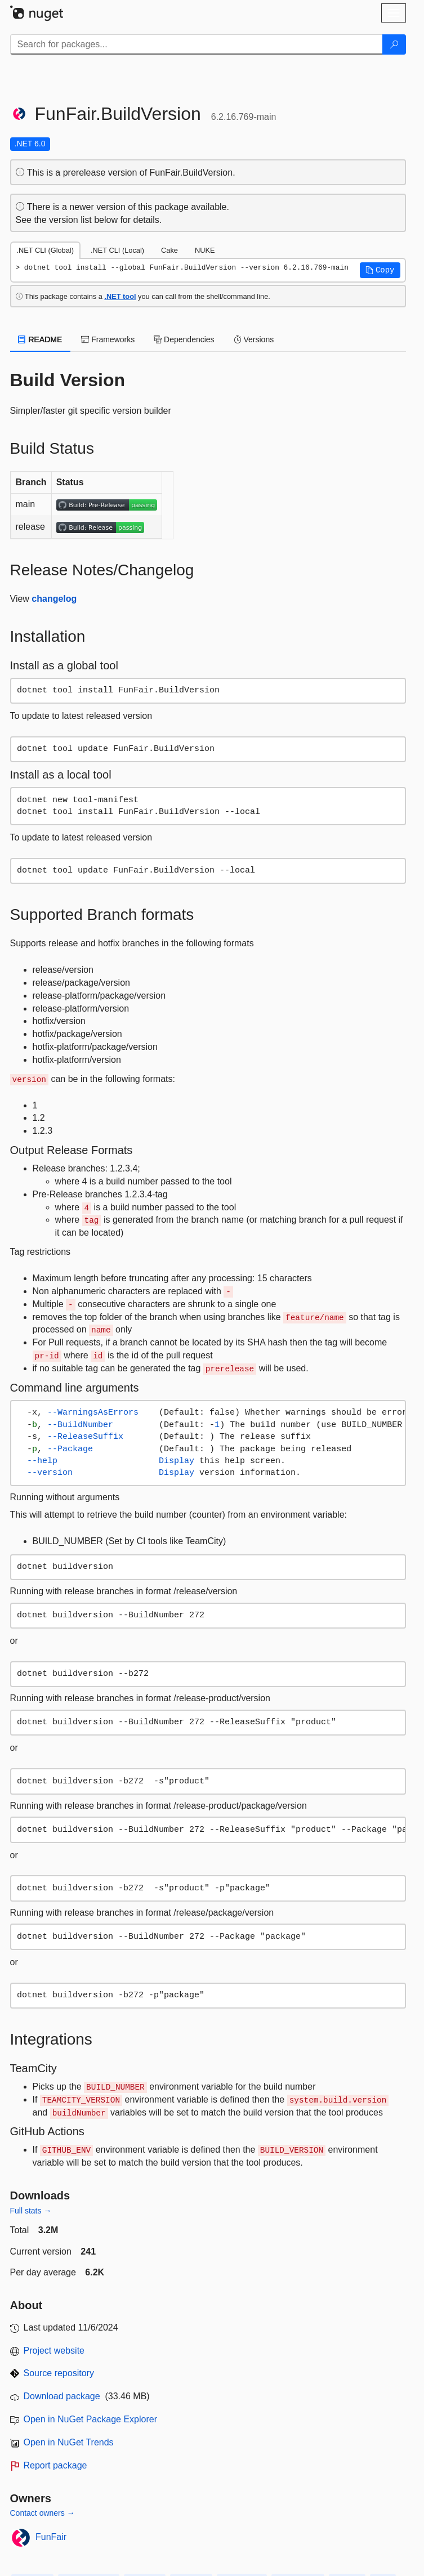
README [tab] (41, 339)
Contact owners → (42, 2512)
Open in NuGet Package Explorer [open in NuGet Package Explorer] (90, 2419)
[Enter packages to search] (196, 44)
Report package (55, 2465)
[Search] (394, 44)
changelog (54, 598)
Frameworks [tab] (108, 339)
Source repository (59, 2373)
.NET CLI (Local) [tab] (117, 250)
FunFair (50, 2537)
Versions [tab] (254, 339)
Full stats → (31, 2210)
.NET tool (120, 296)
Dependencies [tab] (184, 339)
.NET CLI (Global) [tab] (45, 250)
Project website (54, 2350)
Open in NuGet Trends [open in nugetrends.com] (69, 2442)
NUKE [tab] (205, 250)
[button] (380, 270)
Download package (62, 2396)
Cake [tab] (169, 250)
